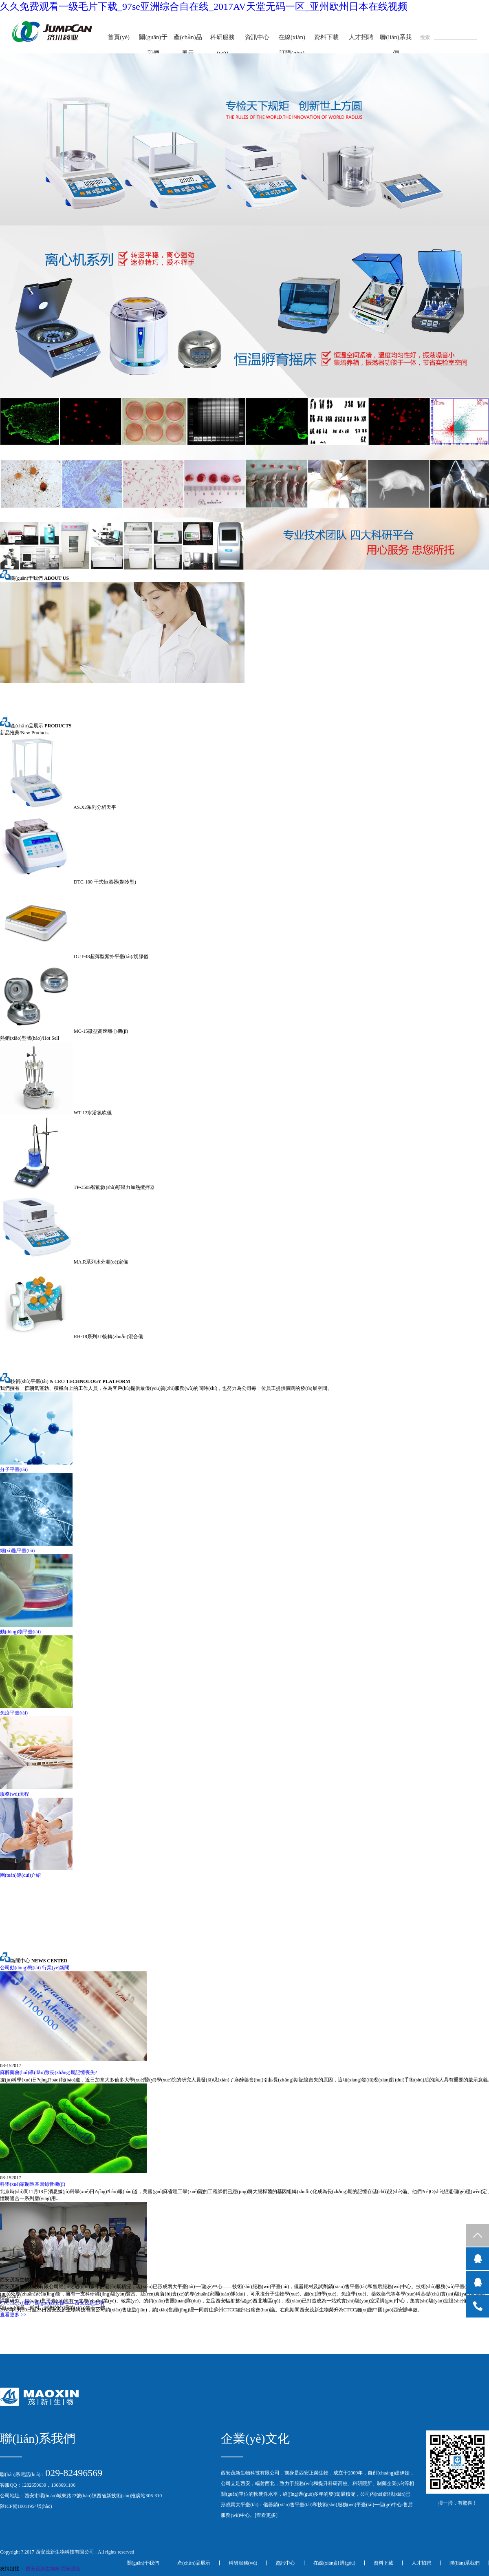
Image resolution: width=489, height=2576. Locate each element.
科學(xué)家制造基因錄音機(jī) (32, 2184)
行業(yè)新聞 (55, 1968)
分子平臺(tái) (14, 1469)
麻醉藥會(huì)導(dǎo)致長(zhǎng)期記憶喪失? (48, 2072)
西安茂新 (71, 2569)
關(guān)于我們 (153, 45)
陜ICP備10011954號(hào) (26, 2506)
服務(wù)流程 (14, 1794)
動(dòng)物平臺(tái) (20, 1632)
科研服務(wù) (222, 45)
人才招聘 (361, 37)
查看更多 (266, 2515)
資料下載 (326, 37)
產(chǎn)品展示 (188, 45)
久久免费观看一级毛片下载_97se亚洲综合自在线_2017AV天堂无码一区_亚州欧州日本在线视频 (204, 6)
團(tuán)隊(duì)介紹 (20, 1875)
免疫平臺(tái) (14, 1713)
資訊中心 (257, 37)
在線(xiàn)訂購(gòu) (291, 45)
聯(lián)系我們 (395, 45)
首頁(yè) (119, 37)
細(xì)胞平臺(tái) (17, 1550)
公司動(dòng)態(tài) (20, 1968)
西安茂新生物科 (43, 2569)
